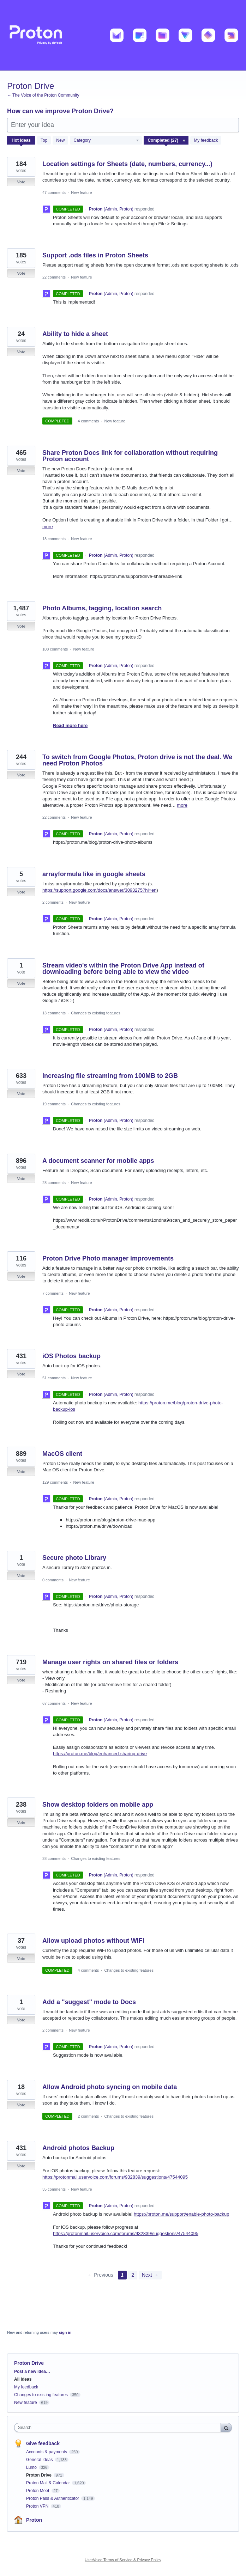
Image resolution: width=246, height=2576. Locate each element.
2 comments (53, 902)
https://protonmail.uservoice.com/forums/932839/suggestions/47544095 (115, 2177)
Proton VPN (38, 2506)
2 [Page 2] (132, 2275)
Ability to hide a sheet (75, 333)
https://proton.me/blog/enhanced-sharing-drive (100, 1753)
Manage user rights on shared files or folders (110, 1662)
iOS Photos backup (71, 1356)
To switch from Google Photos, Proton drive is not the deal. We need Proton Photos (137, 760)
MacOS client (62, 1453)
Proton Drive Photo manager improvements (108, 1258)
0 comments (53, 1580)
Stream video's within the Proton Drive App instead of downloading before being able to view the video (123, 968)
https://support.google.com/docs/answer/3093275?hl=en (99, 890)
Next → (150, 2275)
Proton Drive (39, 2475)
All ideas (22, 2379)
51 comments (54, 1378)
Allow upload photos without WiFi (93, 1940)
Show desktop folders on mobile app (97, 1804)
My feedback (206, 140)
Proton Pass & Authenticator (53, 2498)
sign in (65, 2332)
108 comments (55, 649)
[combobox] (119, 2427)
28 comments (54, 1182)
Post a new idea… (32, 2371)
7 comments (53, 1293)
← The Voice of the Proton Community (43, 95)
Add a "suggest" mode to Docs (89, 2002)
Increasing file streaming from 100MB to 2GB (110, 1075)
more (47, 526)
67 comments (54, 1703)
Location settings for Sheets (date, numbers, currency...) (127, 163)
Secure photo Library (74, 1557)
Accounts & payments (47, 2451)
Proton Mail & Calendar (48, 2482)
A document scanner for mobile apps (98, 1160)
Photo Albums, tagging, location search (102, 608)
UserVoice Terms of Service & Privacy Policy (123, 2560)
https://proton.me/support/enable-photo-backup (181, 2214)
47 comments (54, 192)
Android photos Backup (78, 2147)
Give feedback (43, 2443)
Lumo (32, 2467)
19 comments (54, 1104)
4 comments (88, 421)
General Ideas (40, 2459)
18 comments (54, 539)
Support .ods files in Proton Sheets (95, 255)
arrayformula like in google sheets (93, 874)
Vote (21, 182)
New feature (81, 192)
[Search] (226, 2427)
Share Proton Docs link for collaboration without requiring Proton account (130, 456)
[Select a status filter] (166, 140)
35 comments (54, 2189)
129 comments (55, 1482)
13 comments (54, 1013)
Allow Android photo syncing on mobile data (109, 2086)
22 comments (54, 277)
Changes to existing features (95, 1013)
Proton (34, 2520)
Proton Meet (38, 2490)
